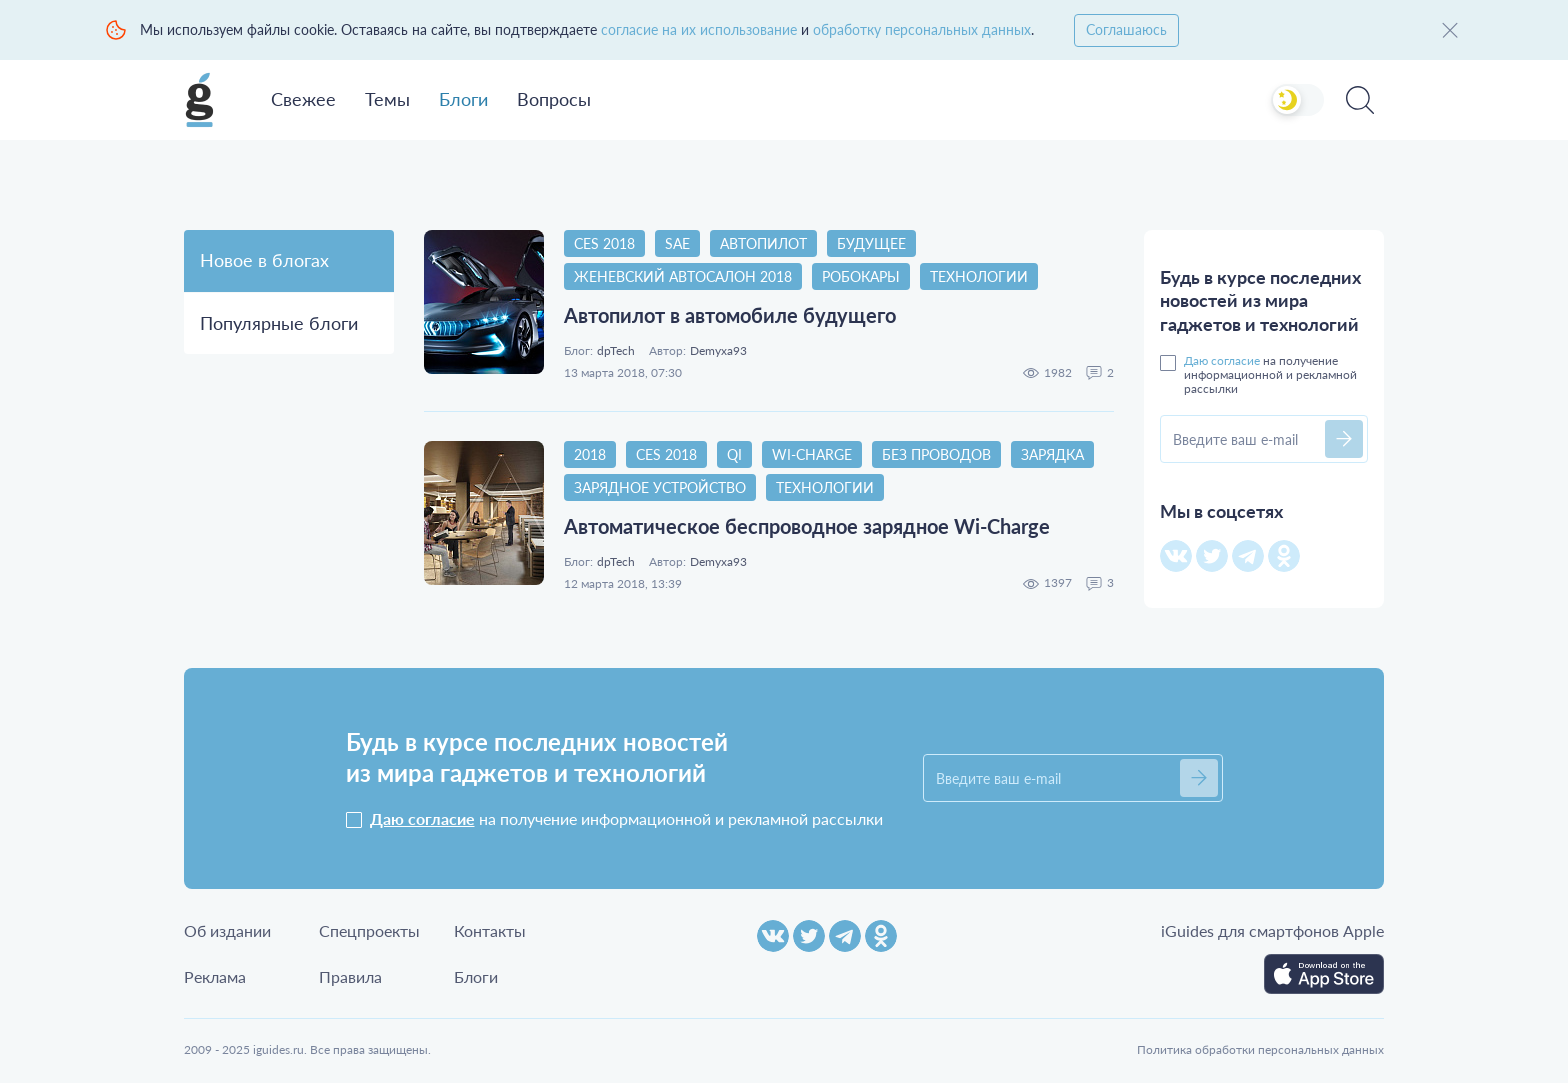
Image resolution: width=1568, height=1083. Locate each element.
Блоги (463, 99)
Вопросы (554, 99)
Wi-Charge (812, 454)
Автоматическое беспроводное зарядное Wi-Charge (807, 526)
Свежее (303, 99)
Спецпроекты (369, 930)
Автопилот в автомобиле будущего (730, 315)
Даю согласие (1222, 360)
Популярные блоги (279, 323)
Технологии (979, 276)
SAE (677, 243)
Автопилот (763, 243)
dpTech (616, 351)
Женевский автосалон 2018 (683, 276)
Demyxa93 (718, 351)
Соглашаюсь (1126, 29)
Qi (734, 454)
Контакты (490, 930)
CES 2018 (604, 243)
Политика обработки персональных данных (1260, 1049)
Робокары (861, 276)
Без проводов (936, 454)
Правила (350, 976)
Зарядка (1052, 454)
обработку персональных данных (922, 29)
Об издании (227, 930)
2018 (590, 454)
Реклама (215, 976)
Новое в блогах (264, 260)
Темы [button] (387, 99)
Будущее (871, 243)
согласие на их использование (699, 29)
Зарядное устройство (660, 487)
